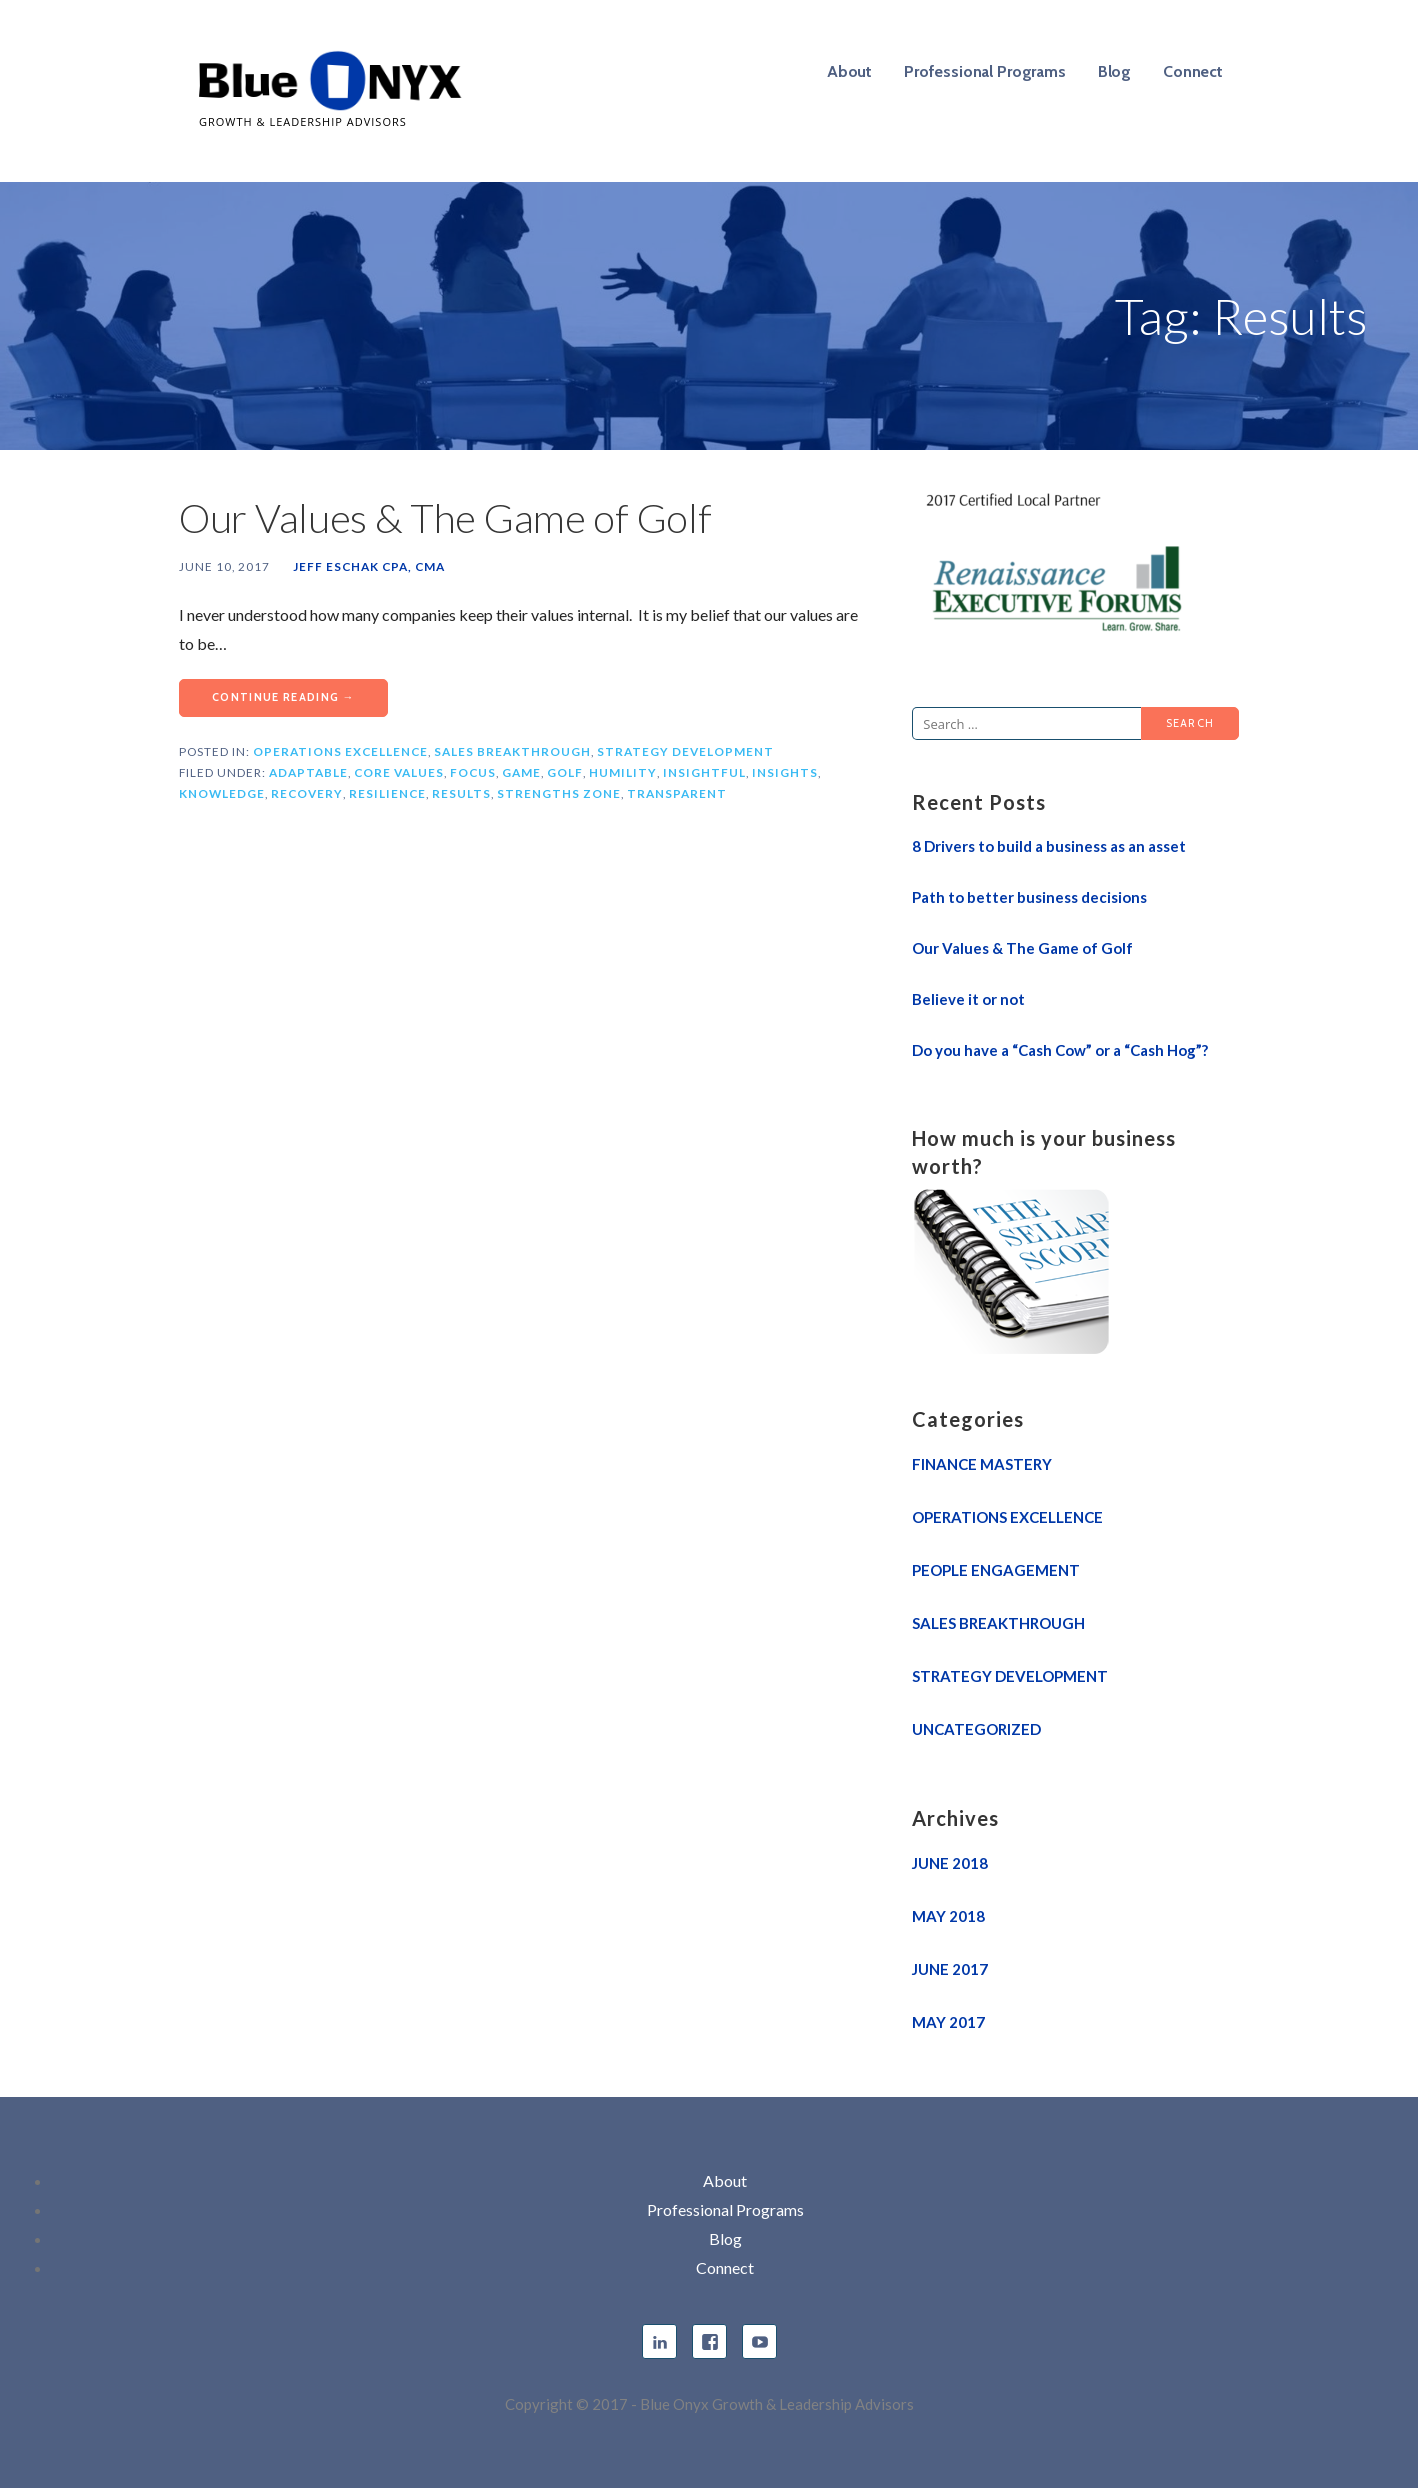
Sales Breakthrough (512, 751)
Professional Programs (985, 71)
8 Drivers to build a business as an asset (1049, 846)
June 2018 (950, 1863)
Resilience (387, 793)
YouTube (759, 2341)
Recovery (307, 793)
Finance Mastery (982, 1464)
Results (461, 793)
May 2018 (948, 1916)
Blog (1114, 71)
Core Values (399, 772)
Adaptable (308, 772)
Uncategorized (976, 1729)
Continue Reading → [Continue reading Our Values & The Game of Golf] (283, 697)
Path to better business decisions (1029, 897)
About (849, 71)
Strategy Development (685, 751)
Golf (565, 772)
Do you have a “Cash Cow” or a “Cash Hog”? (1060, 1050)
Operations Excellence (340, 751)
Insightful (704, 772)
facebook (709, 2341)
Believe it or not (968, 999)
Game (521, 772)
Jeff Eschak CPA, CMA (369, 566)
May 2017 (948, 2022)
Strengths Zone (559, 793)
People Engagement (996, 1570)
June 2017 (950, 1969)
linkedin (659, 2341)
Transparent (677, 793)
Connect (1193, 71)
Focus (473, 772)
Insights (785, 772)
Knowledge (222, 793)
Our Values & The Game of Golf (445, 518)
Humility (623, 772)
